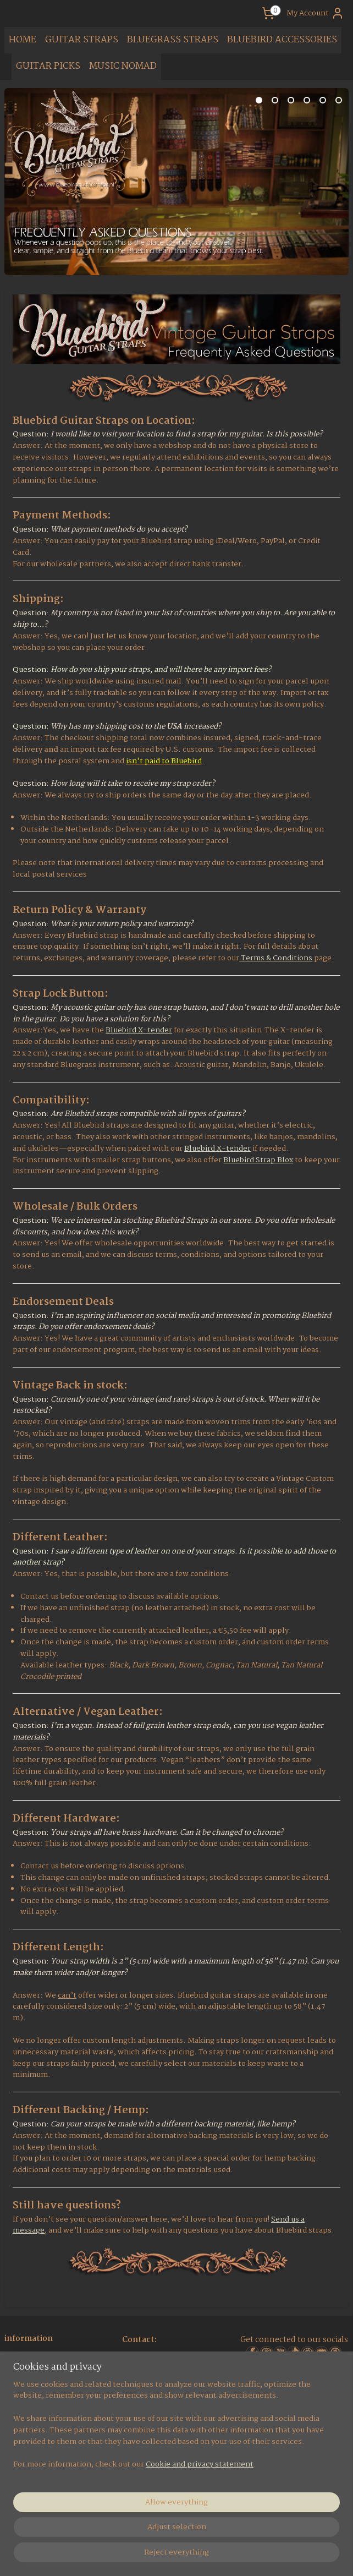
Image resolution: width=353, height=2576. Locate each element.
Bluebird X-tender (139, 1030)
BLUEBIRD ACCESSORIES (282, 39)
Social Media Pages (39, 2370)
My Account (315, 13)
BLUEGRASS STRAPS (172, 39)
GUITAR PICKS (48, 66)
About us (22, 2358)
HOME (22, 39)
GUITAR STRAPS (81, 39)
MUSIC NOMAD (123, 66)
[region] (104, 2489)
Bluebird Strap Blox (258, 1160)
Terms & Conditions (275, 958)
